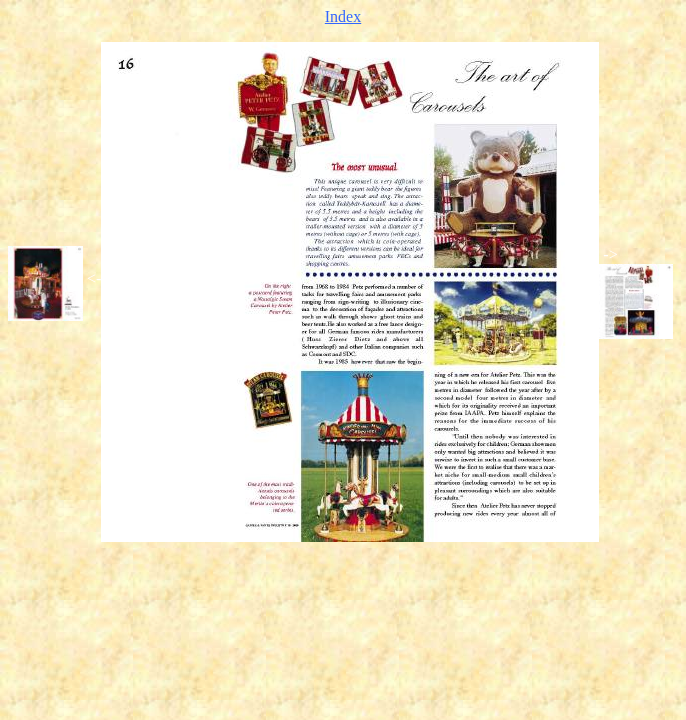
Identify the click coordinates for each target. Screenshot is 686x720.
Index (343, 16)
